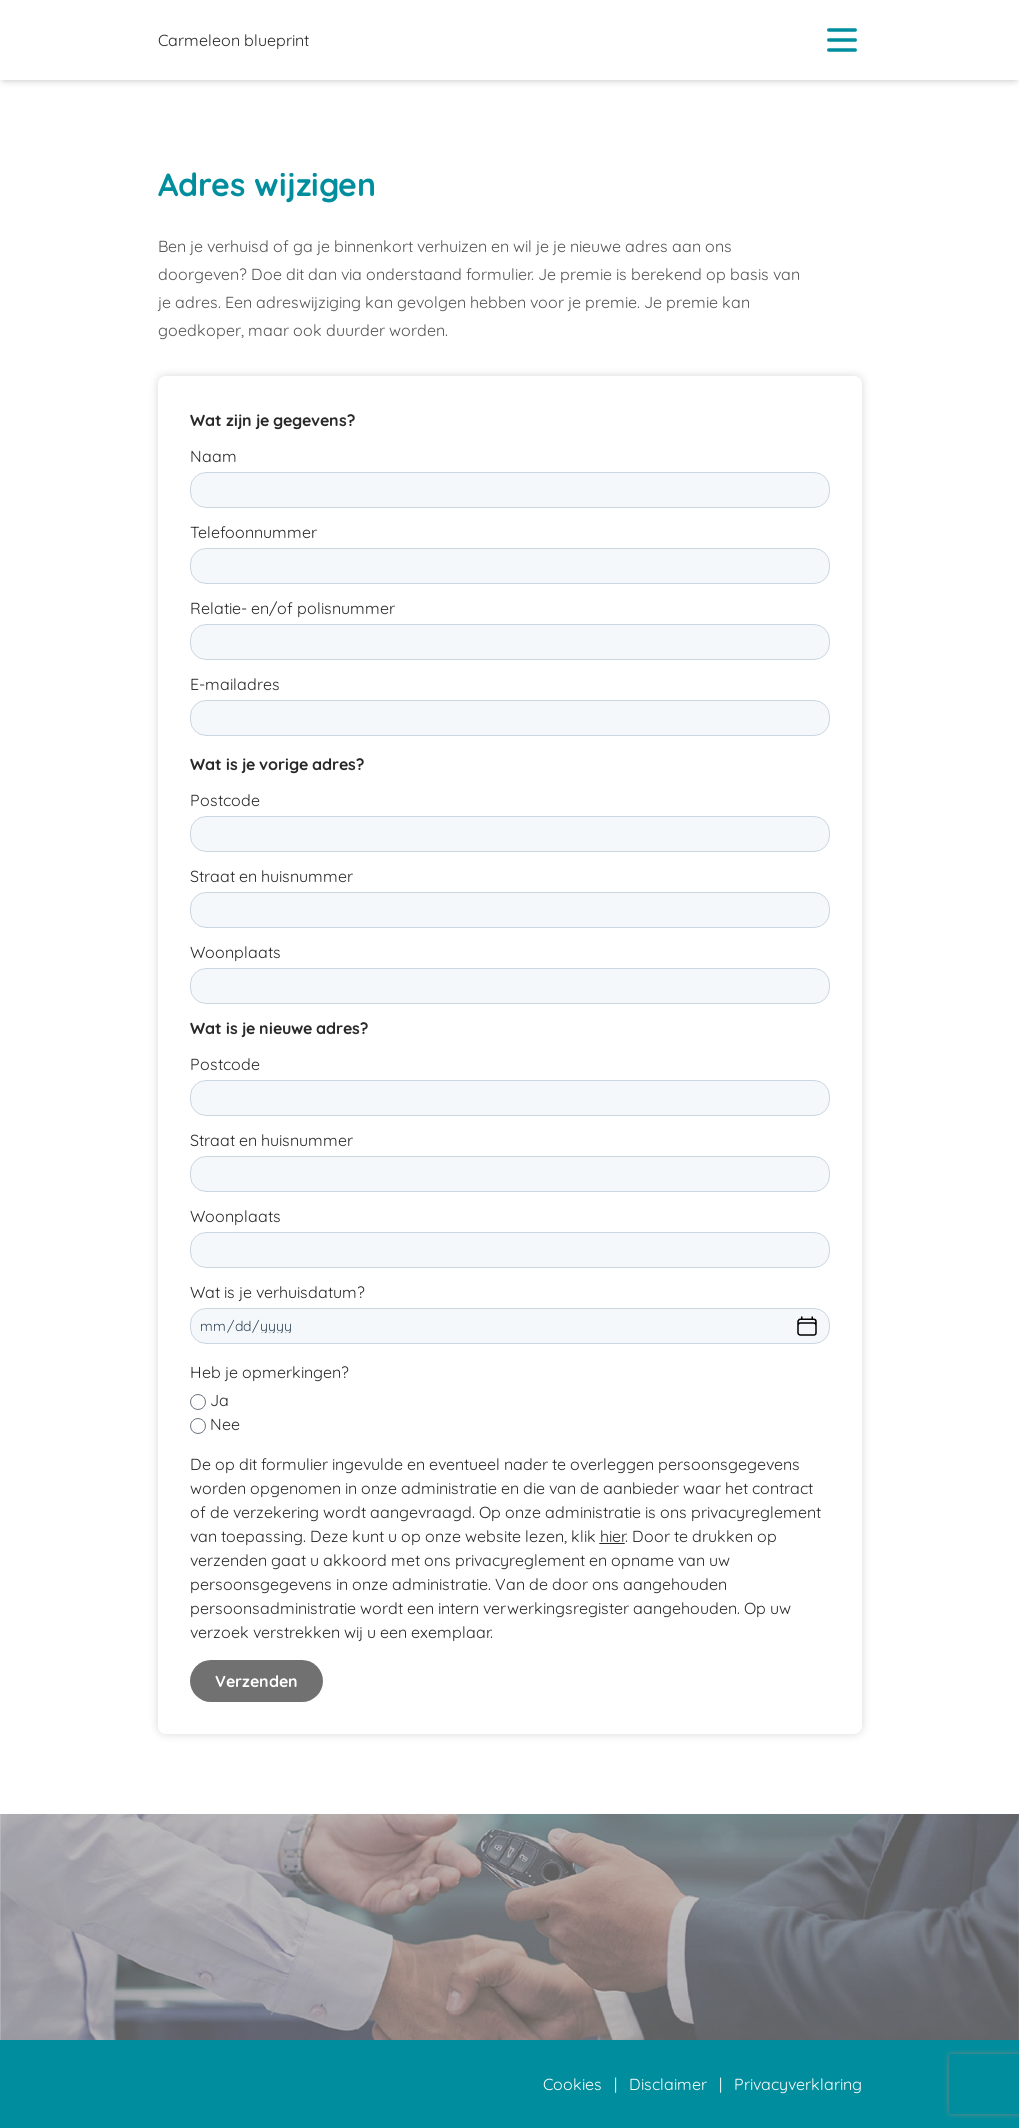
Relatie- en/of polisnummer (292, 608)
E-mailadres (235, 684)
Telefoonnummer (253, 532)
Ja (219, 1400)
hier (612, 1536)
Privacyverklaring (798, 2084)
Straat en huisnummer (271, 876)
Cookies (572, 2084)
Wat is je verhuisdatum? (277, 1292)
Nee (225, 1424)
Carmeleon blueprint (233, 40)
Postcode (225, 800)
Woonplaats (235, 952)
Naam (213, 456)
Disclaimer (668, 2084)
